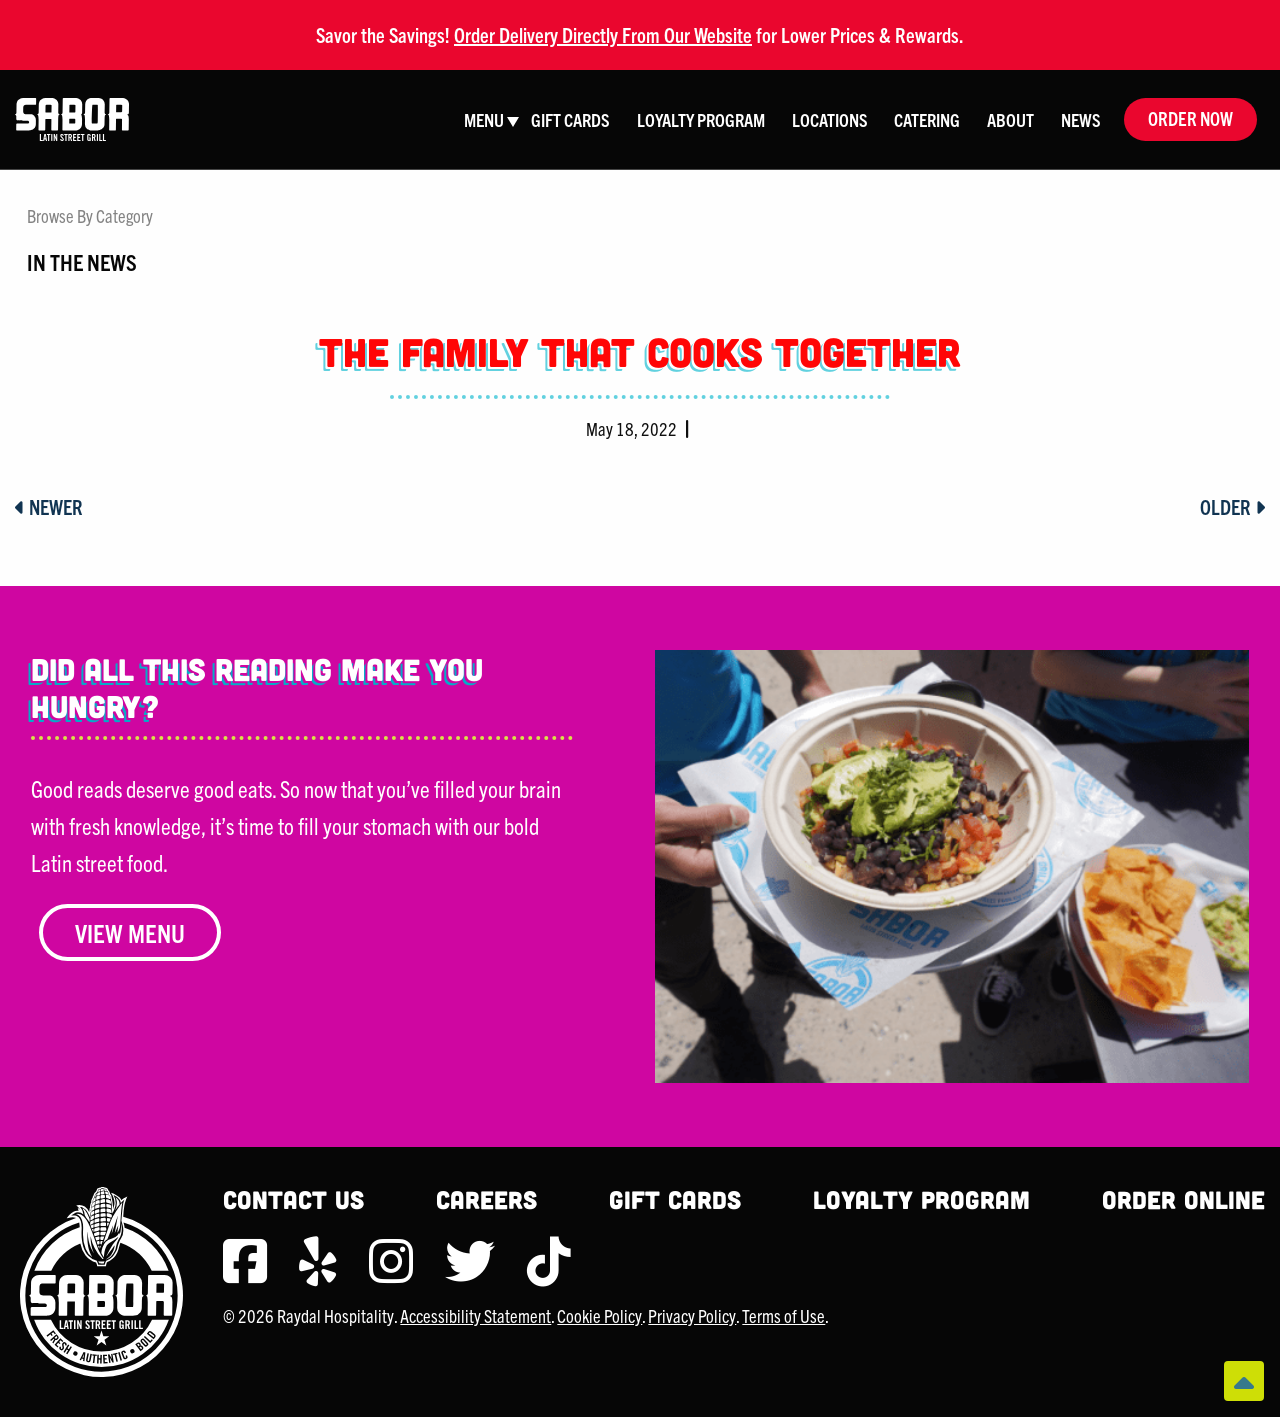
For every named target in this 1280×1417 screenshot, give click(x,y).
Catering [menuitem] (927, 119)
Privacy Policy (692, 1315)
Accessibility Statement (475, 1315)
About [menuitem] (1010, 119)
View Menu (130, 932)
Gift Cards (675, 1199)
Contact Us (293, 1199)
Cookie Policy (599, 1315)
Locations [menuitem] (830, 119)
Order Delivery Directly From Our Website (603, 34)
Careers (486, 1199)
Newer (49, 506)
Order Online (1183, 1199)
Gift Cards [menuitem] (570, 119)
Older (1232, 506)
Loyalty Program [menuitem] (701, 119)
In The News (82, 261)
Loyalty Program (921, 1199)
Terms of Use (783, 1315)
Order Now (1190, 118)
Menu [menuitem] (484, 119)
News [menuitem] (1081, 119)
